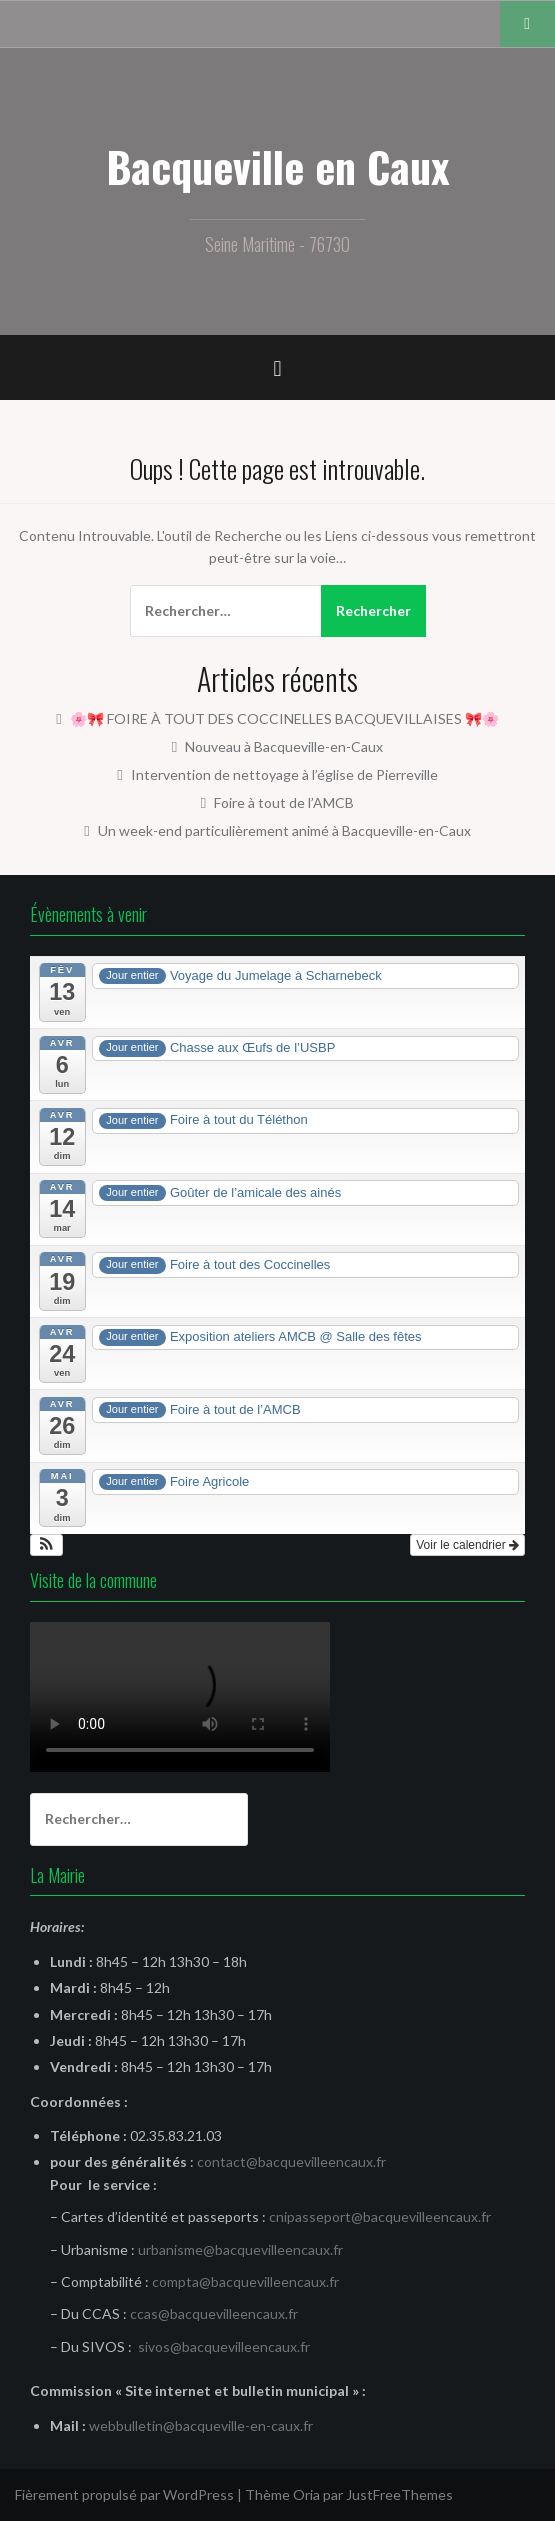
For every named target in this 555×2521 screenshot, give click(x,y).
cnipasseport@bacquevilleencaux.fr (380, 2216)
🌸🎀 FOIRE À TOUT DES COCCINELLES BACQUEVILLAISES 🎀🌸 (284, 718)
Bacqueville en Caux (278, 166)
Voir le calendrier (467, 1545)
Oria (306, 2494)
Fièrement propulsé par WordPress (124, 2494)
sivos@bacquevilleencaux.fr (224, 2346)
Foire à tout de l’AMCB (284, 802)
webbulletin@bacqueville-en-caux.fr (201, 2425)
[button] (46, 1545)
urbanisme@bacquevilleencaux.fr (240, 2249)
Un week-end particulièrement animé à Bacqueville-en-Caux (284, 830)
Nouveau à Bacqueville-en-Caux (284, 746)
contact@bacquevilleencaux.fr (291, 2161)
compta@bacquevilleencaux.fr (245, 2281)
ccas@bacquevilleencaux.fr (214, 2313)
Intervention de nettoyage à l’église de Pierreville (284, 774)
